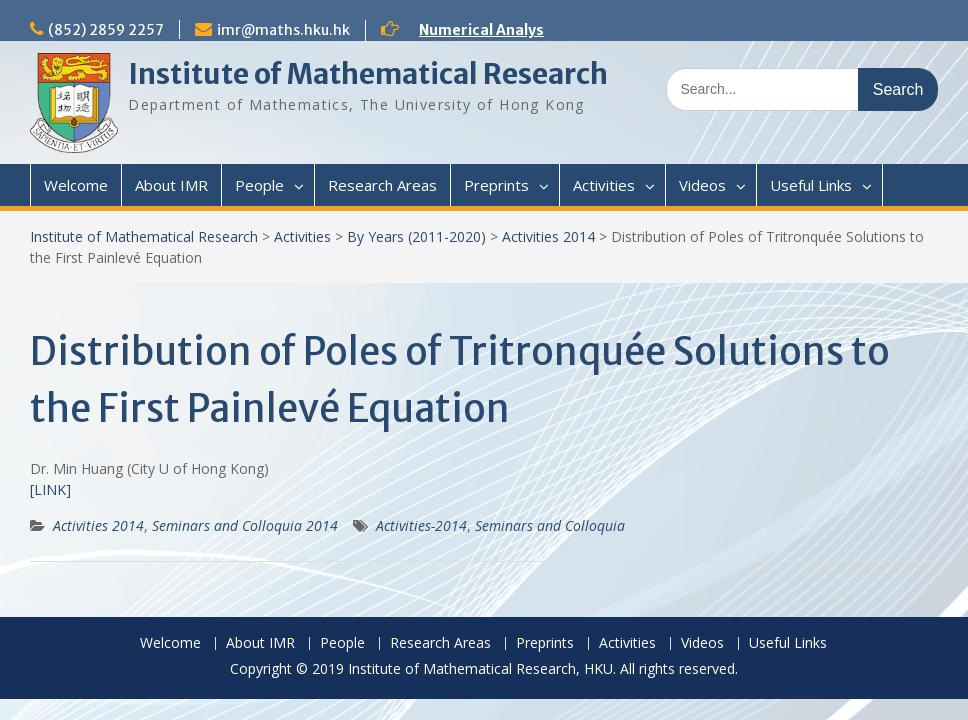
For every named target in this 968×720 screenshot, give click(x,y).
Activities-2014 (421, 525)
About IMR (171, 185)
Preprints (496, 185)
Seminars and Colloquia (550, 525)
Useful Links (811, 185)
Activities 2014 (548, 236)
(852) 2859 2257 (106, 30)
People (259, 185)
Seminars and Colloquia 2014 (245, 525)
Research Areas (382, 185)
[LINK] (50, 489)
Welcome (76, 185)
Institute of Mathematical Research (368, 74)
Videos (702, 185)
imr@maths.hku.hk (283, 30)
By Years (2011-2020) (416, 236)
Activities (604, 185)
